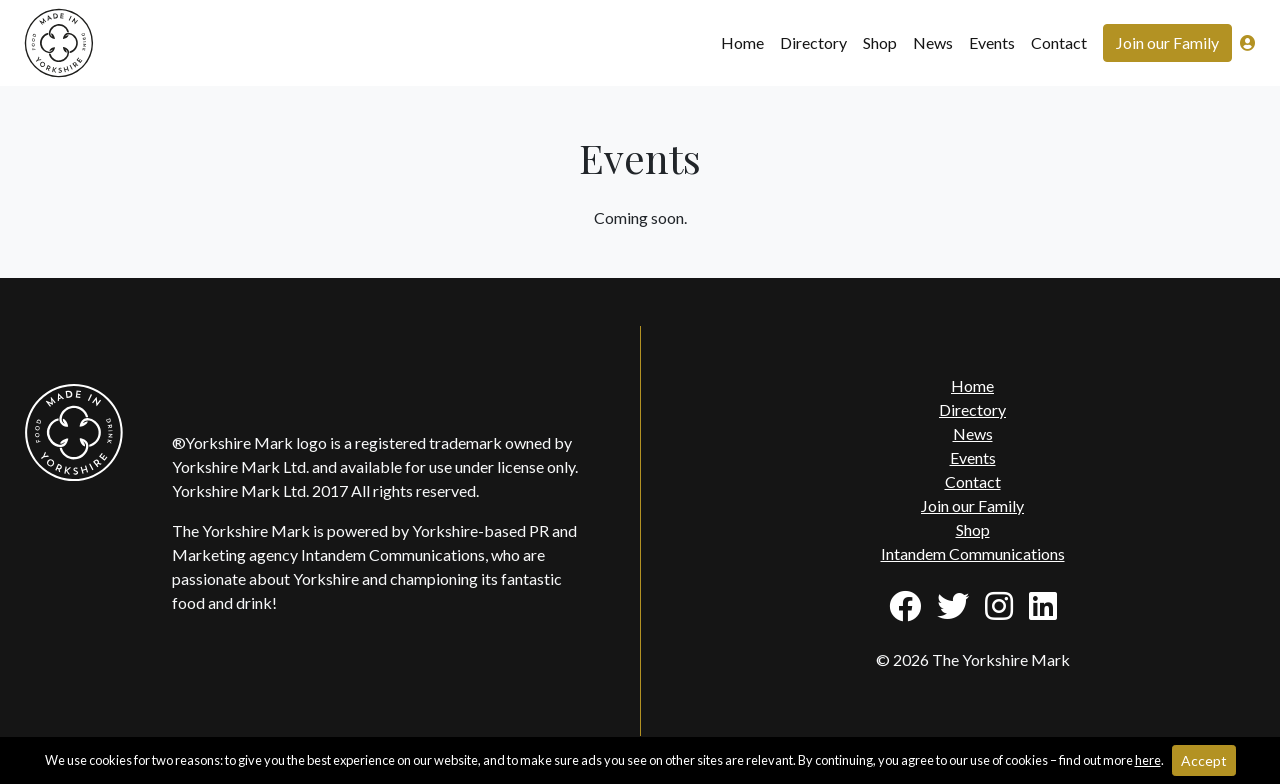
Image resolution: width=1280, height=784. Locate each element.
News (933, 42)
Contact (1059, 42)
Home (742, 42)
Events (992, 42)
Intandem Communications (973, 553)
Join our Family (1167, 42)
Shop (880, 42)
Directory (813, 42)
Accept (1204, 760)
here (1148, 760)
